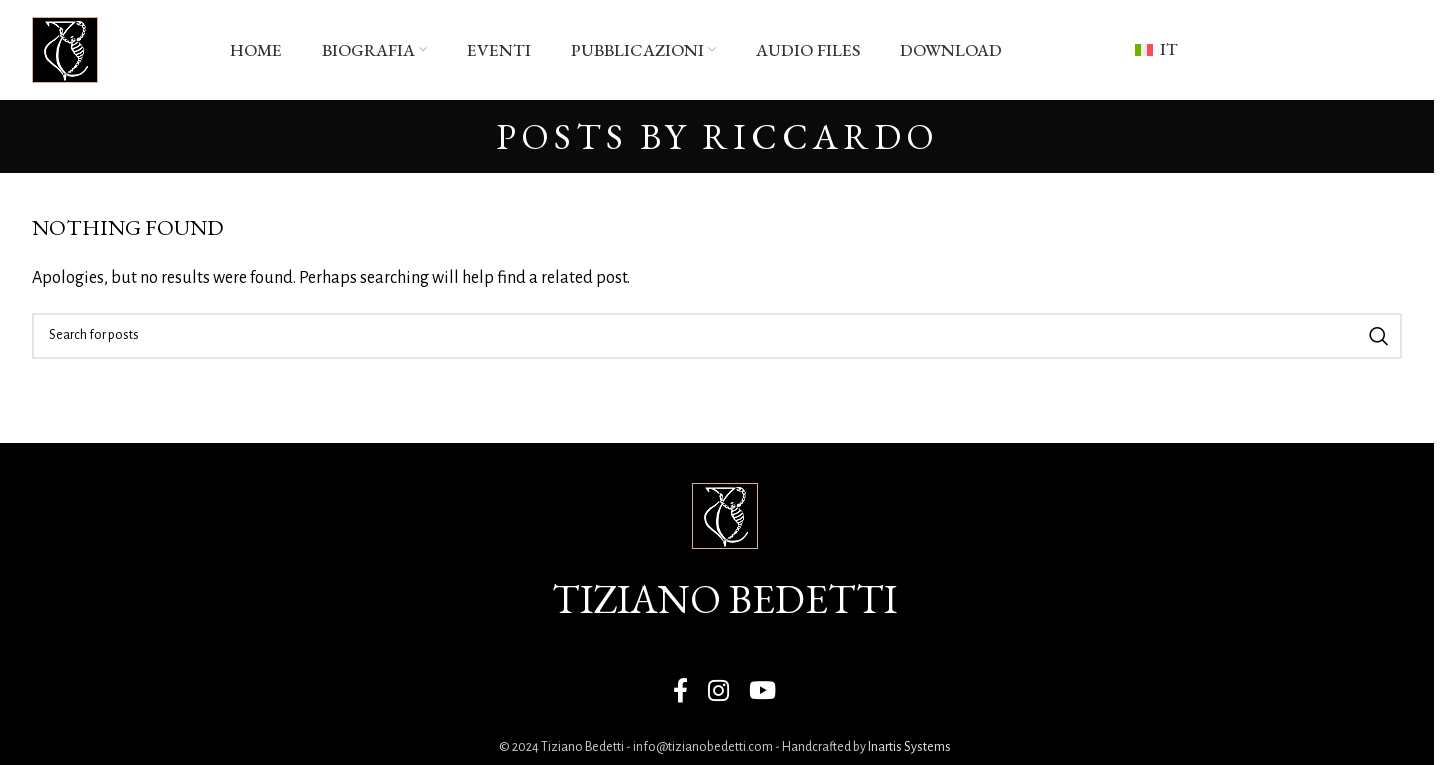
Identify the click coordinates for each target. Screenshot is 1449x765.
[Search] (717, 336)
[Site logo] (65, 49)
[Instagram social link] (718, 692)
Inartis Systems (909, 747)
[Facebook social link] (680, 692)
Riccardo (820, 136)
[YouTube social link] (762, 692)
